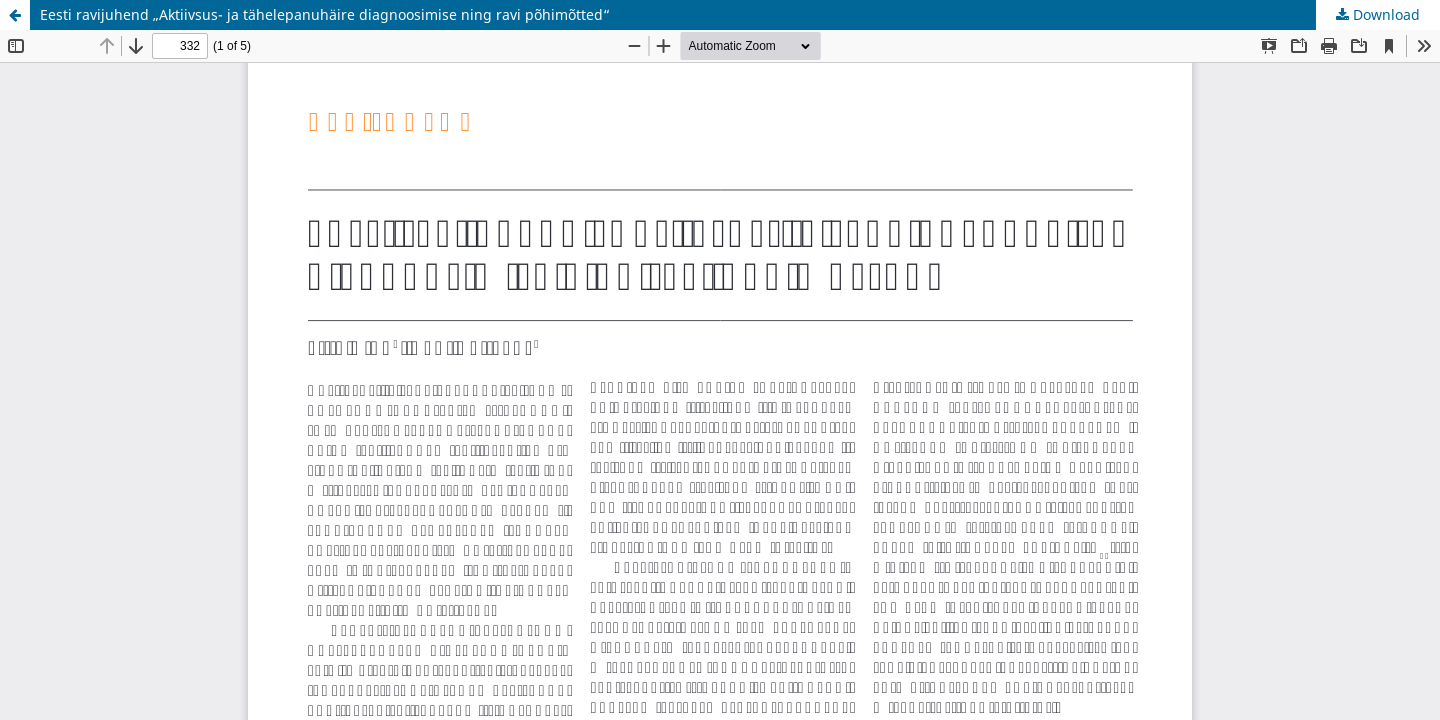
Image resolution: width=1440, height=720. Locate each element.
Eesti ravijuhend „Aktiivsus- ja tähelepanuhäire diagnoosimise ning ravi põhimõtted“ (325, 14)
